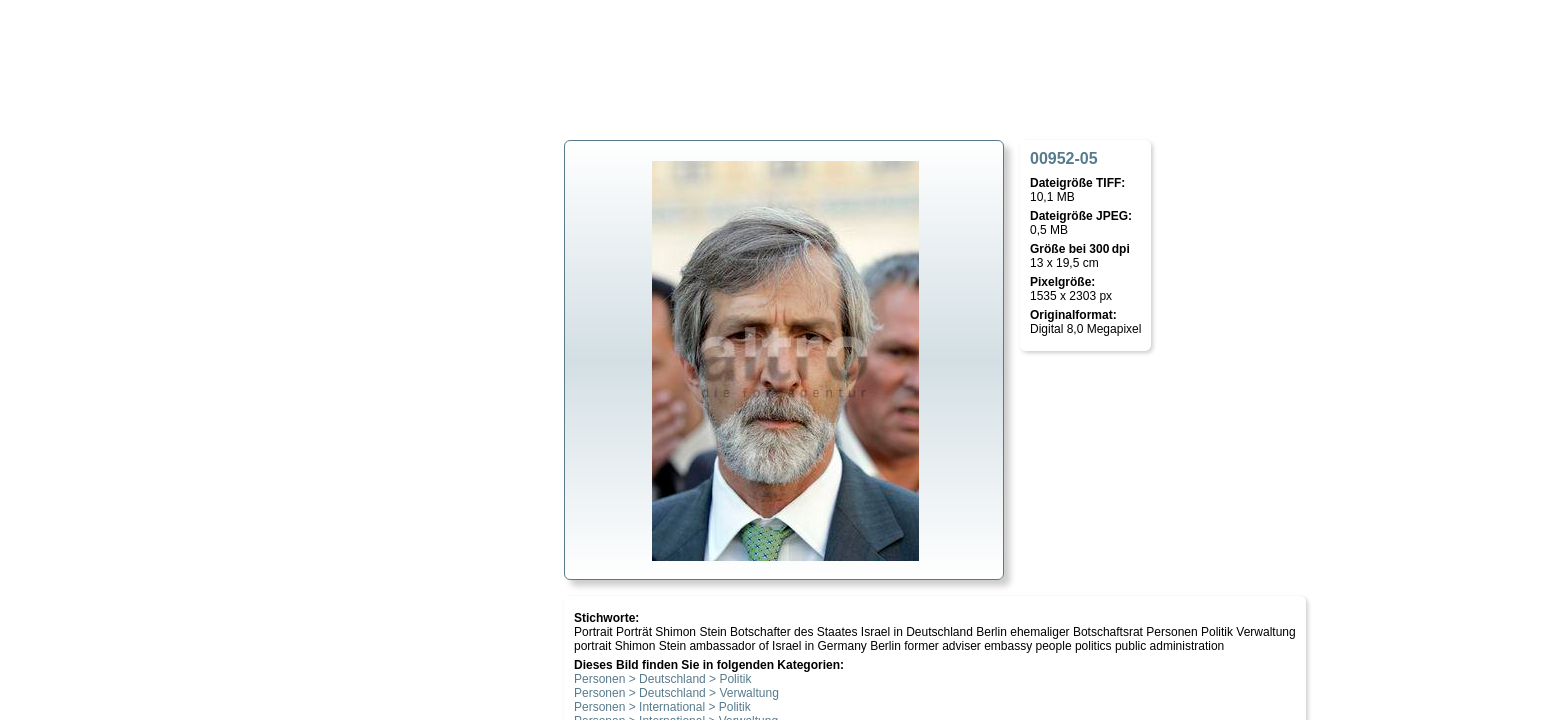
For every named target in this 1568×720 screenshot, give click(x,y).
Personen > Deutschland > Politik (662, 679)
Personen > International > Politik (662, 707)
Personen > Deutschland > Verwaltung (676, 693)
